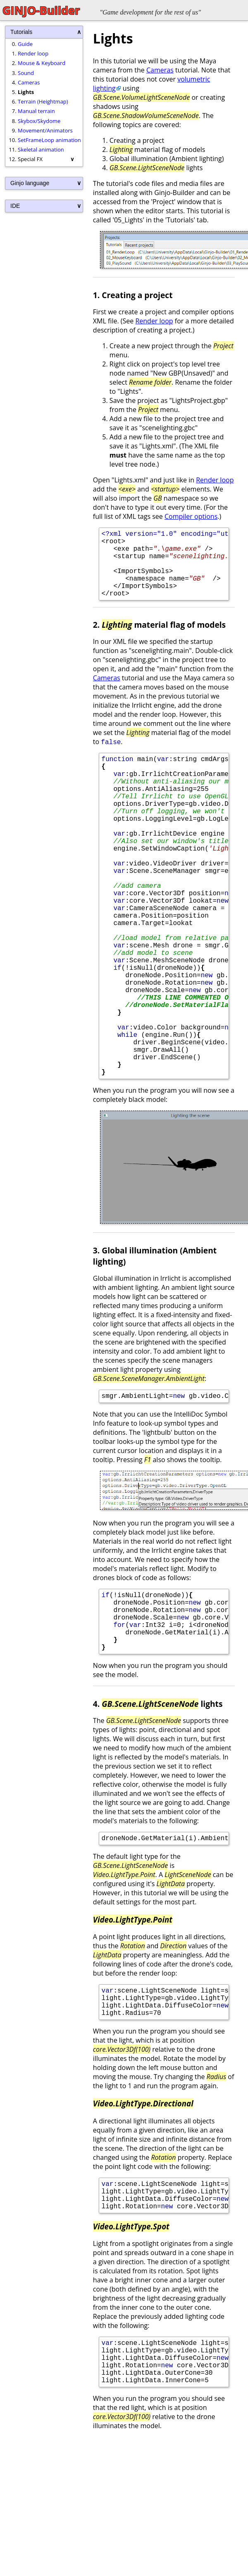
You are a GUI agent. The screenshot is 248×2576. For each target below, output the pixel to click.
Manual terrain (36, 111)
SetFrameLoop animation (49, 140)
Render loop (33, 53)
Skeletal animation (41, 149)
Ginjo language (29, 183)
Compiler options (191, 516)
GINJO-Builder (41, 10)
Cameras (29, 82)
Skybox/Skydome (39, 121)
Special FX (30, 159)
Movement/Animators (45, 130)
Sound (26, 73)
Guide (25, 44)
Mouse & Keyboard (41, 63)
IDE (15, 205)
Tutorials (21, 32)
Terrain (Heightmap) (43, 101)
